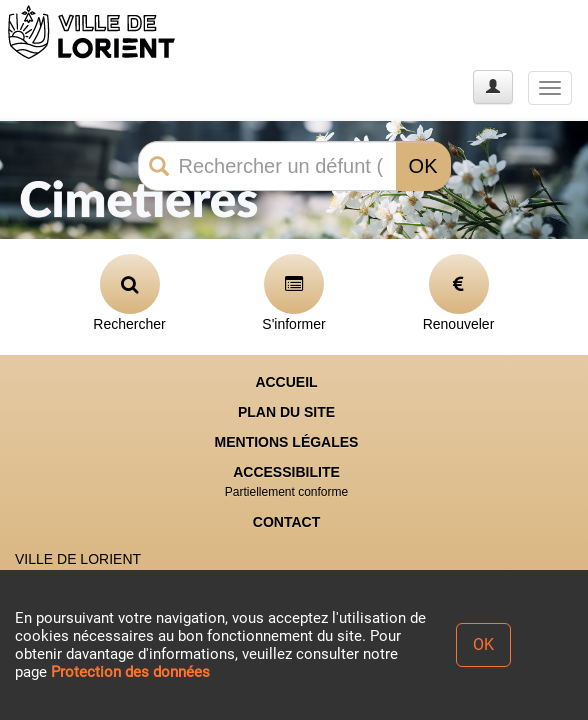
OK (423, 166)
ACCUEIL (286, 382)
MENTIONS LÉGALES (287, 442)
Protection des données (130, 672)
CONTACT (286, 522)
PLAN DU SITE (286, 412)
